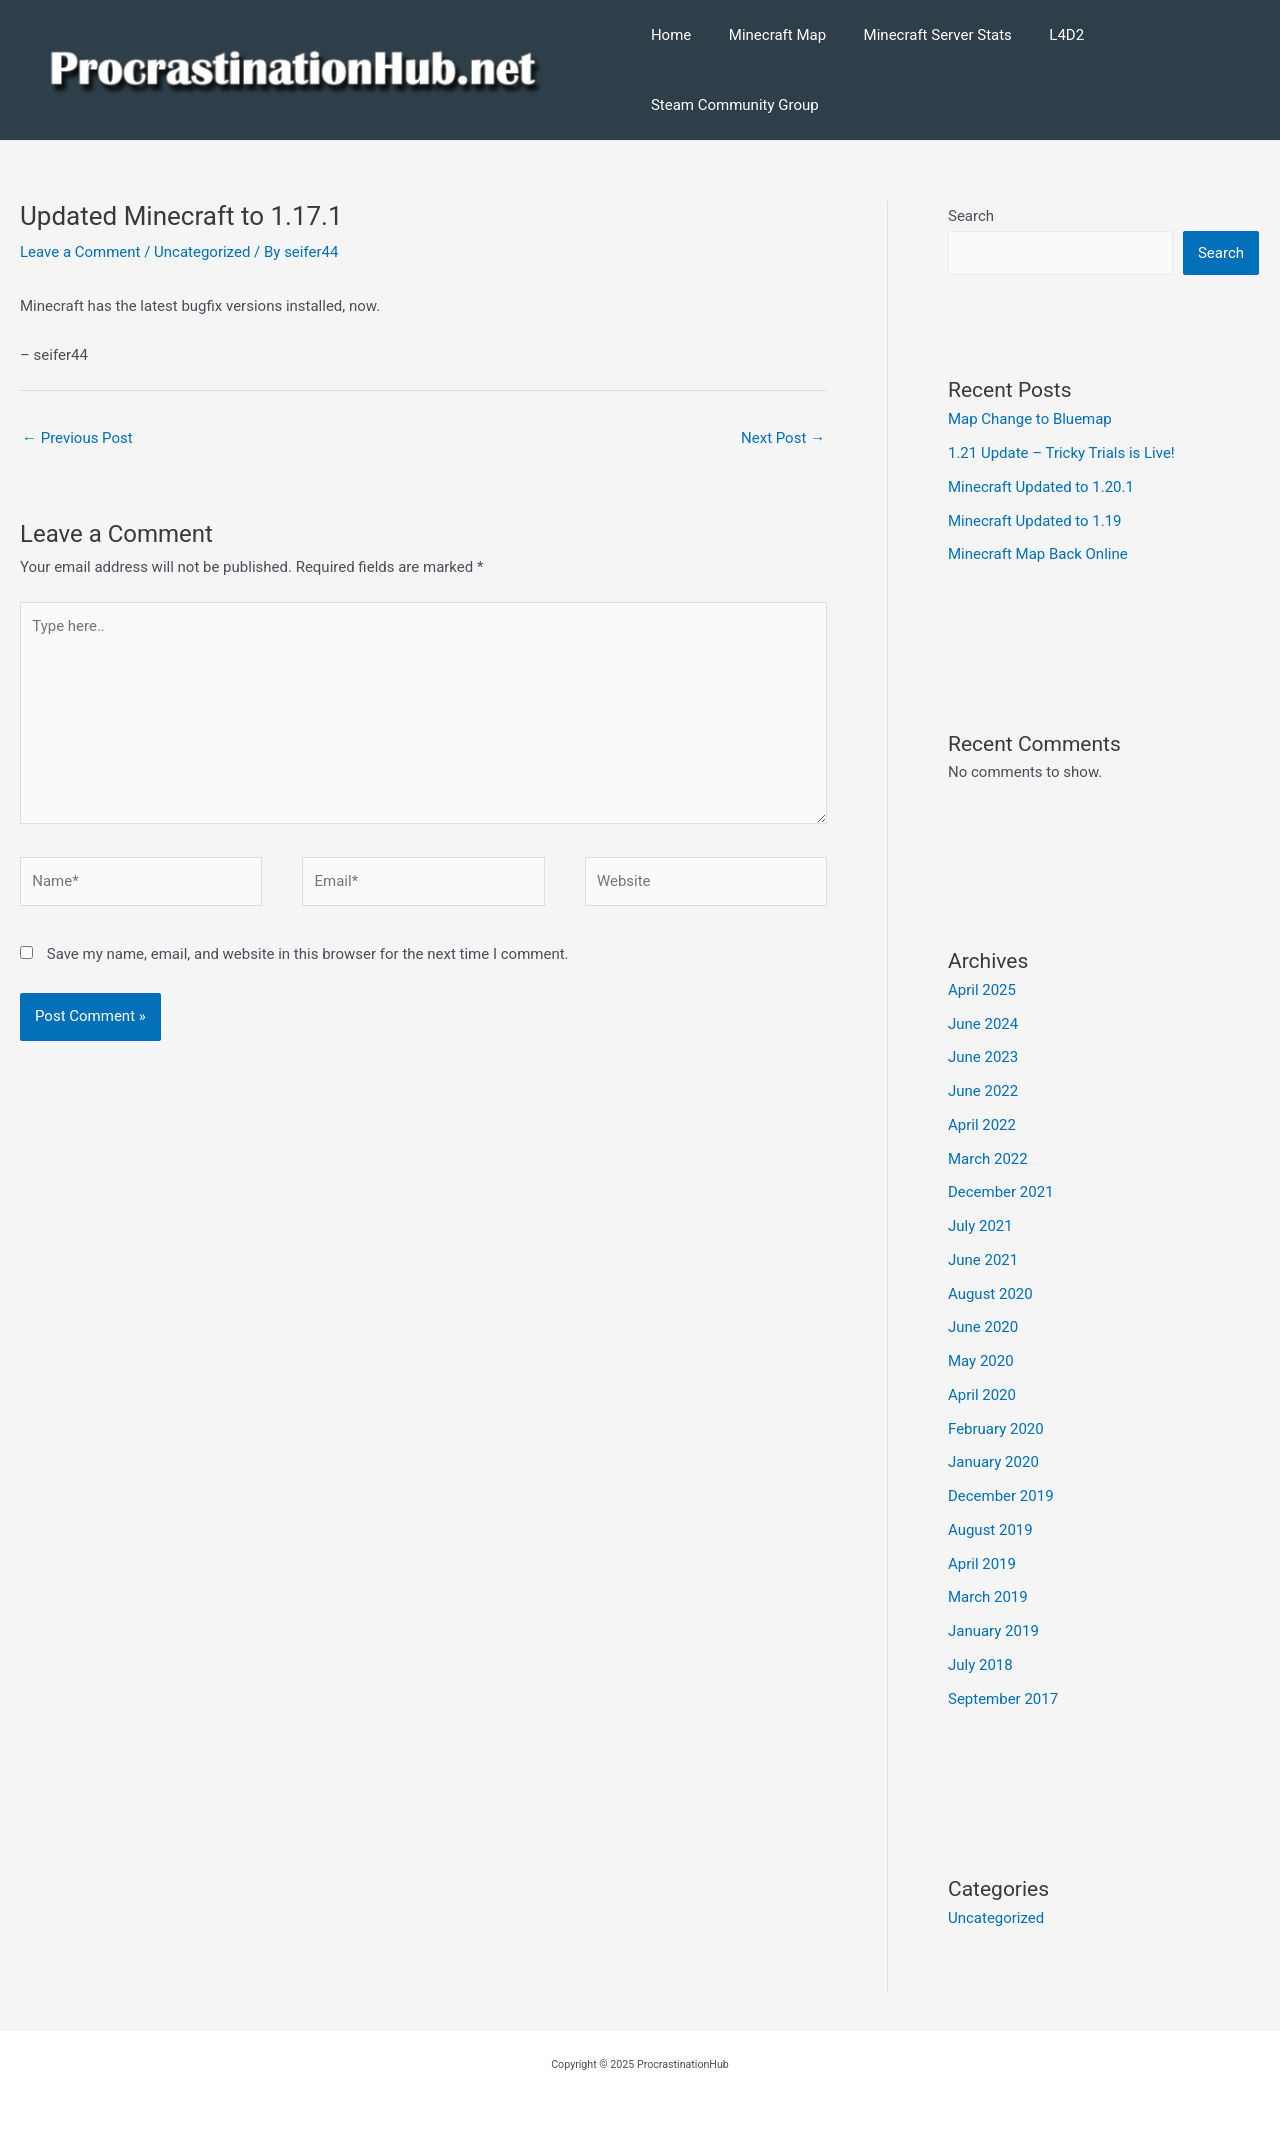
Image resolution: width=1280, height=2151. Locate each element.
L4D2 (1044, 35)
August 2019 (990, 1530)
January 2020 (993, 1462)
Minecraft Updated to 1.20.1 (1041, 487)
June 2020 (983, 1327)
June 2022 (983, 1091)
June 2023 (983, 1057)
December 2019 (1001, 1496)
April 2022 (982, 1125)
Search (971, 216)
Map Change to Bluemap (1030, 419)
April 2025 (982, 990)
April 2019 (982, 1564)
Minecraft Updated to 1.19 (1035, 521)
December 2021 (1001, 1192)
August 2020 (990, 1294)
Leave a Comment (80, 252)
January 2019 (993, 1631)
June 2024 (983, 1024)
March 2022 (988, 1159)
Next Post (783, 438)
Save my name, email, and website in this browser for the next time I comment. (308, 954)
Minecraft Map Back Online (1038, 554)
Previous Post (77, 438)
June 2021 (983, 1260)
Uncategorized (202, 252)
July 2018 (980, 1665)
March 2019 (988, 1597)
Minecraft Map (769, 35)
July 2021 (980, 1226)
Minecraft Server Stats (923, 35)
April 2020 (982, 1395)
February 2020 (996, 1429)
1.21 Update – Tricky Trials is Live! (1061, 453)
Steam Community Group (735, 105)
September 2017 (1003, 1699)
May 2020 (981, 1361)
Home (671, 35)
